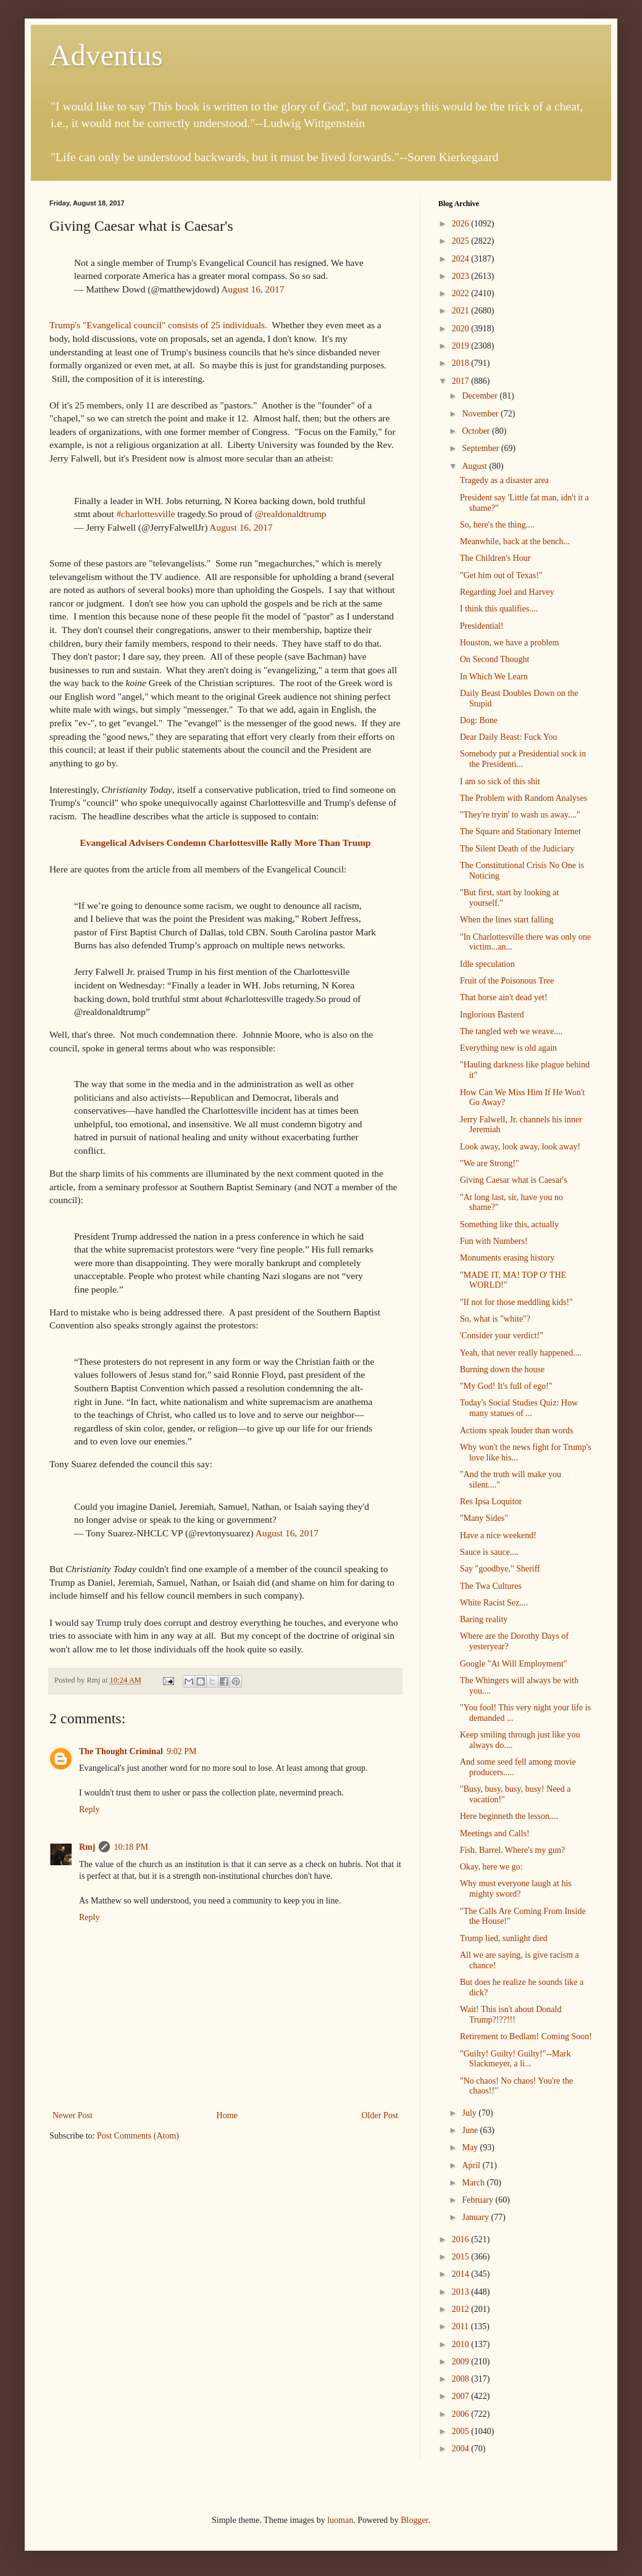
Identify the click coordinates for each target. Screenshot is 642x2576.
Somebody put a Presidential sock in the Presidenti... (523, 759)
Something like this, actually (509, 1224)
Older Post (380, 2115)
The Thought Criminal (121, 1751)
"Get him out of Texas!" (501, 575)
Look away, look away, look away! (520, 1146)
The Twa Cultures (491, 1586)
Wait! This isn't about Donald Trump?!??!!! (510, 2014)
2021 (462, 310)
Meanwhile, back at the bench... (515, 541)
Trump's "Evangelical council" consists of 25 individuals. (159, 325)
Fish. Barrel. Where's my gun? (512, 1850)
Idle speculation (487, 964)
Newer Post (72, 2115)
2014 (462, 2274)
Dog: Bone (479, 720)
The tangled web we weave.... (511, 1031)
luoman (340, 2520)
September (481, 448)
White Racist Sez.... (494, 1602)
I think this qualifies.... (499, 608)
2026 (462, 223)
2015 (462, 2256)
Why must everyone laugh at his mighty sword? (516, 1889)
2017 (462, 381)
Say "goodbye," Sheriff (500, 1568)
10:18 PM (131, 1847)
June (471, 2130)
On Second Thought (495, 659)
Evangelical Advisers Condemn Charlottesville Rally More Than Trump (225, 842)
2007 (462, 2396)
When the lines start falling (507, 919)
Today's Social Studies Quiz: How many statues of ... (519, 1408)
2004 (462, 2448)
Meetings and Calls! (495, 1833)
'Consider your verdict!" (501, 1335)
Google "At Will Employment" (513, 1663)
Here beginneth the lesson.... (509, 1816)
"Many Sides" (484, 1518)
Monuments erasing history (507, 1257)
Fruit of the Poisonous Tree (507, 980)
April (472, 2165)
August (475, 466)
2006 (462, 2414)
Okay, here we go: (491, 1866)
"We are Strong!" (489, 1163)
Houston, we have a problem (509, 642)
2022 (462, 293)
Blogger (414, 2520)
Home (227, 2115)
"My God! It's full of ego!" (506, 1386)
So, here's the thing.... (497, 524)
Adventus (106, 55)
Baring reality (483, 1619)
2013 (462, 2291)
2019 (462, 345)
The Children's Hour (495, 558)
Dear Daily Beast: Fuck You (508, 737)
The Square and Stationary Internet (520, 831)
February (478, 2200)
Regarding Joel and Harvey (507, 592)
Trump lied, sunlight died (504, 1938)
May (471, 2147)
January (476, 2217)
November (481, 413)
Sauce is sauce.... (489, 1552)
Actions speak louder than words (516, 1430)
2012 (462, 2309)
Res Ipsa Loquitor (491, 1501)
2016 (462, 2239)
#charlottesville (145, 513)
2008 (462, 2378)
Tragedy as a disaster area (504, 480)
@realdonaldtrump (291, 513)
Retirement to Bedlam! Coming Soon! (526, 2036)
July (470, 2113)
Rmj (87, 1847)
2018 (462, 363)
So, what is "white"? (495, 1318)
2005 (462, 2431)
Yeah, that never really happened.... (521, 1352)
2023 (462, 276)
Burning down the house (502, 1369)
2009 (462, 2361)
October (477, 431)
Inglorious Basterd (492, 1014)
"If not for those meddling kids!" (516, 1302)
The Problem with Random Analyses (523, 798)
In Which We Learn (494, 676)
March (474, 2182)
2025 (462, 241)
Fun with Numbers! (494, 1241)
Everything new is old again (508, 1048)
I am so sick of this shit (500, 781)
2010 (462, 2344)
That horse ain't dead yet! (504, 997)
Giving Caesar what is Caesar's (513, 1180)
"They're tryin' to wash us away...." (520, 814)
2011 (461, 2326)
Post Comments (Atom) (138, 2135)
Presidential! (482, 626)
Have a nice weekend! (498, 1535)
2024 (462, 258)
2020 (462, 328)
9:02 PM (182, 1751)
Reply (89, 1809)
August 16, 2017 (252, 289)
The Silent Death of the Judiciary (517, 848)
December (480, 395)
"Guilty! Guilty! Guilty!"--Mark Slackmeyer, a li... (515, 2059)
